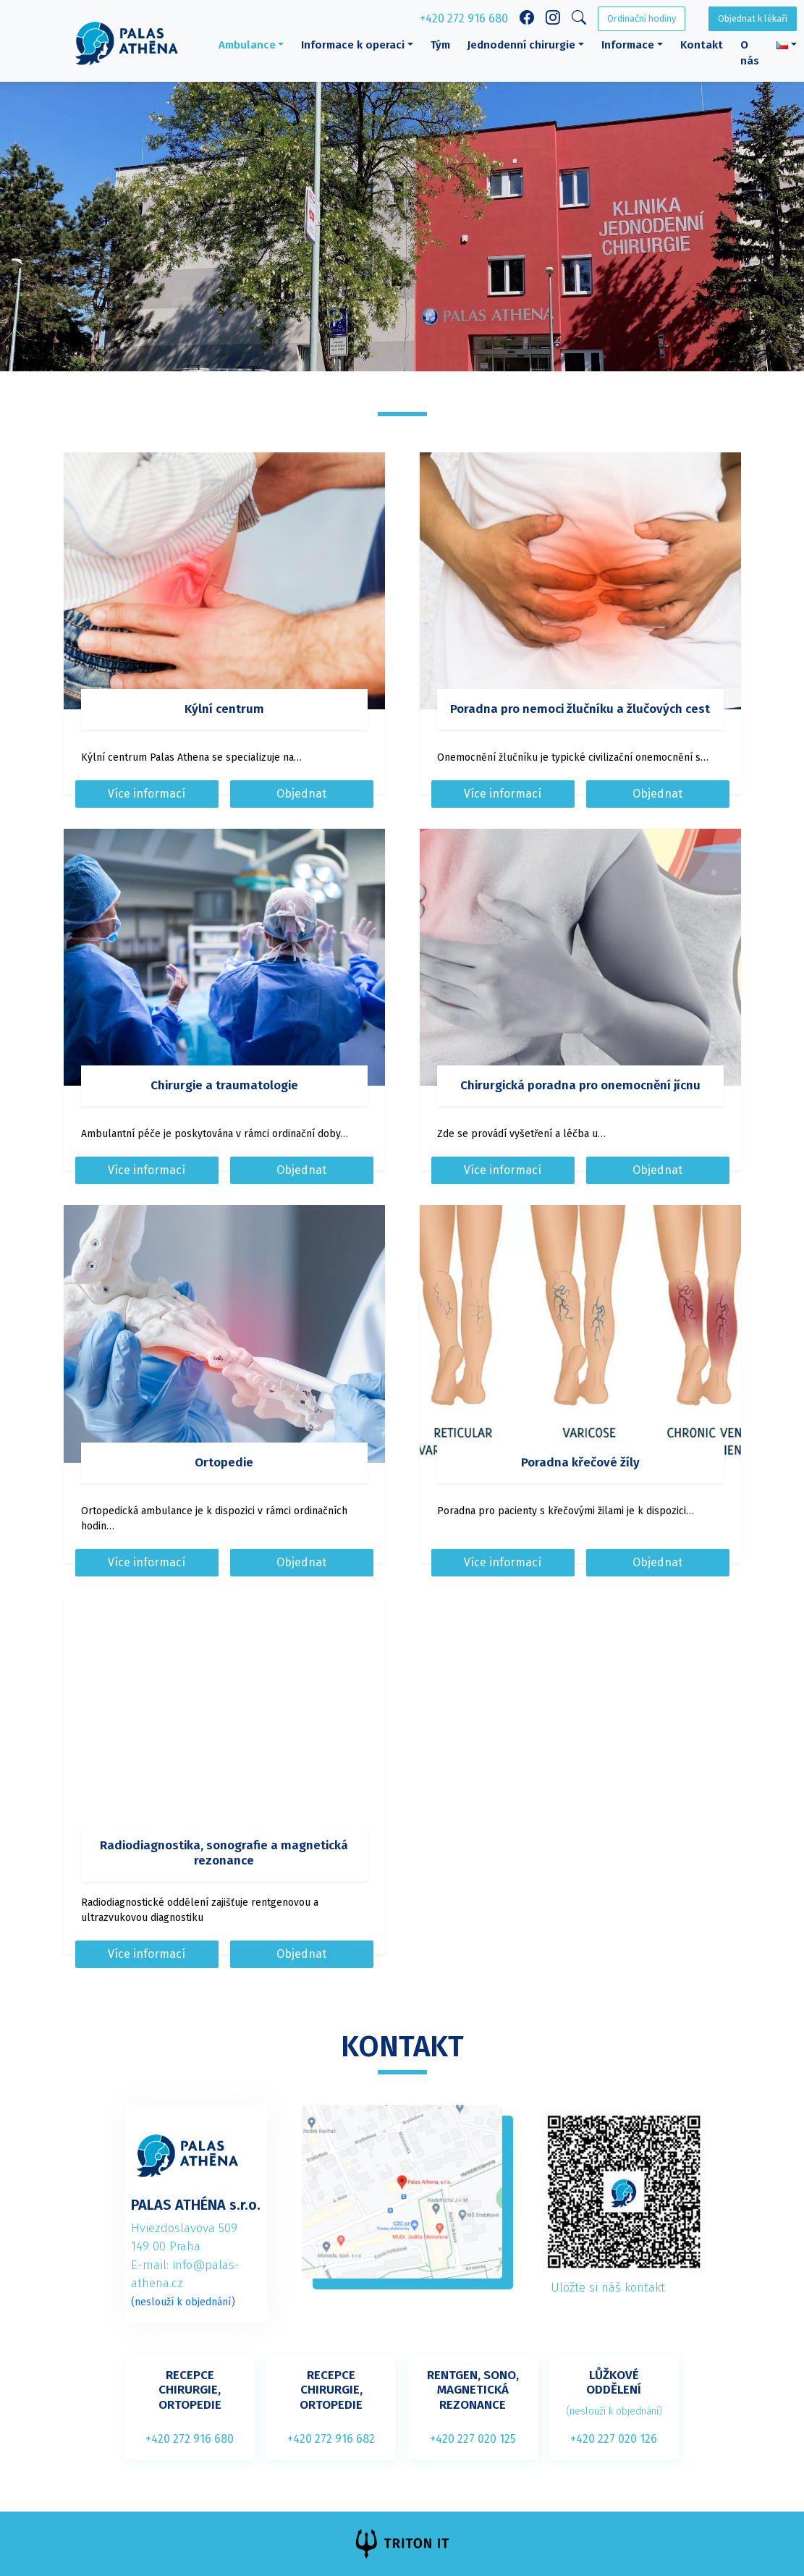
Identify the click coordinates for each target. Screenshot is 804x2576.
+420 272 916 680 (464, 18)
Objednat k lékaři (752, 18)
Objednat (301, 794)
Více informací (146, 794)
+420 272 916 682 (331, 2439)
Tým (440, 44)
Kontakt (701, 44)
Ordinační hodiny (641, 18)
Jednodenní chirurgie (521, 44)
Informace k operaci (353, 44)
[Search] (579, 19)
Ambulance (247, 44)
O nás (749, 53)
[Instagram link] (553, 19)
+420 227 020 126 (613, 2439)
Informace (627, 44)
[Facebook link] (527, 19)
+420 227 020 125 (473, 2439)
